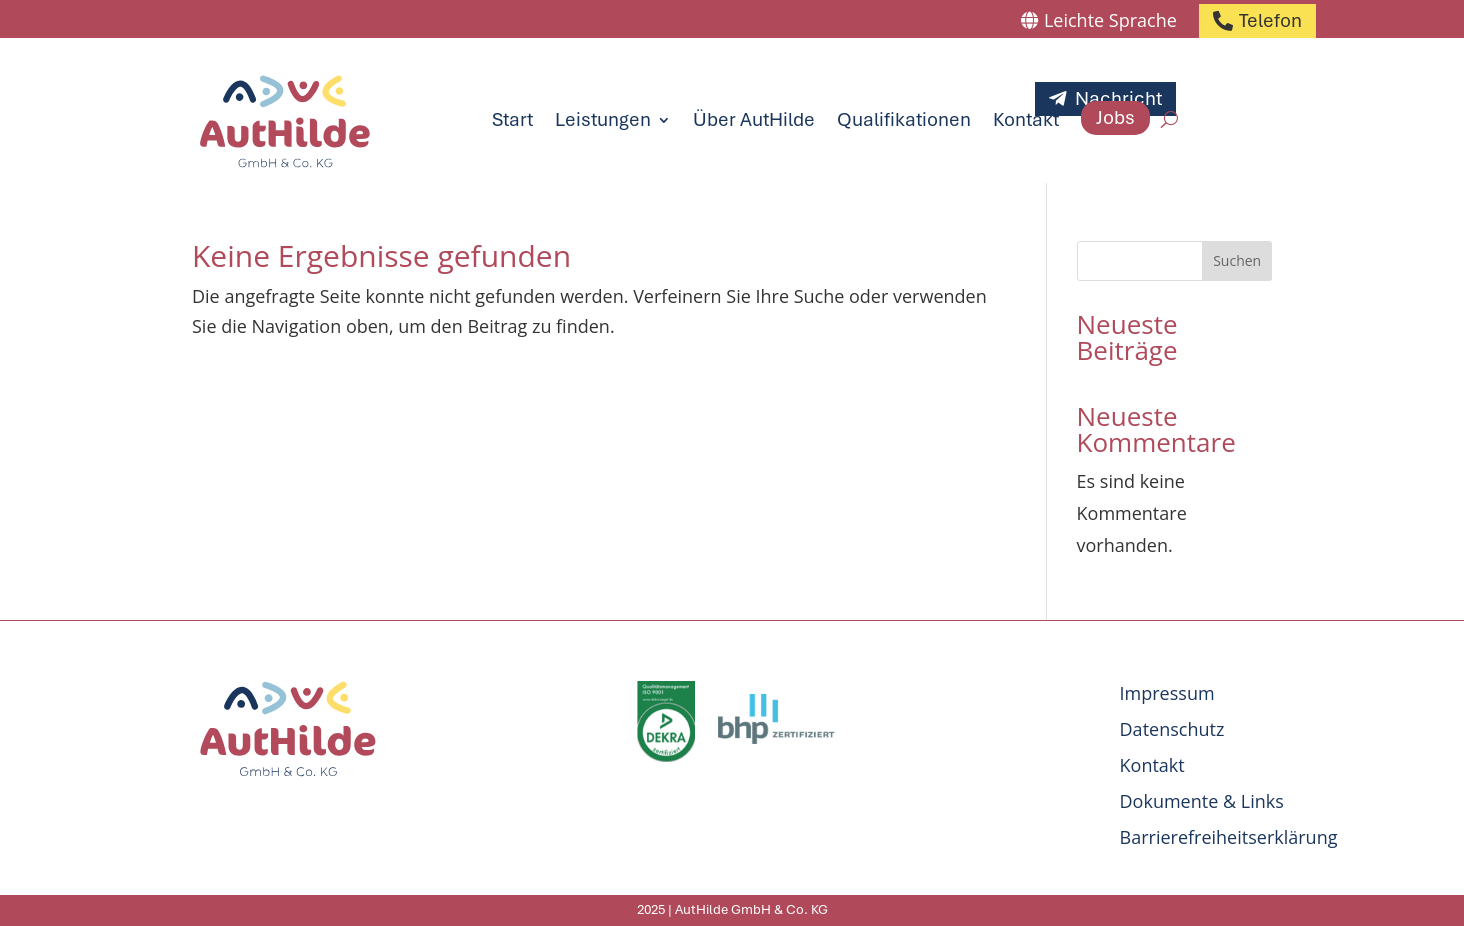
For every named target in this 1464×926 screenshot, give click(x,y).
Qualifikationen (904, 119)
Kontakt (1026, 119)
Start (512, 119)
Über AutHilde (754, 119)
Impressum (1167, 693)
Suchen (1237, 260)
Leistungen (603, 119)
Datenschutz (1172, 729)
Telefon (1270, 20)
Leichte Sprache (1110, 20)
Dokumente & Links (1202, 801)
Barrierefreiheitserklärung (1229, 837)
